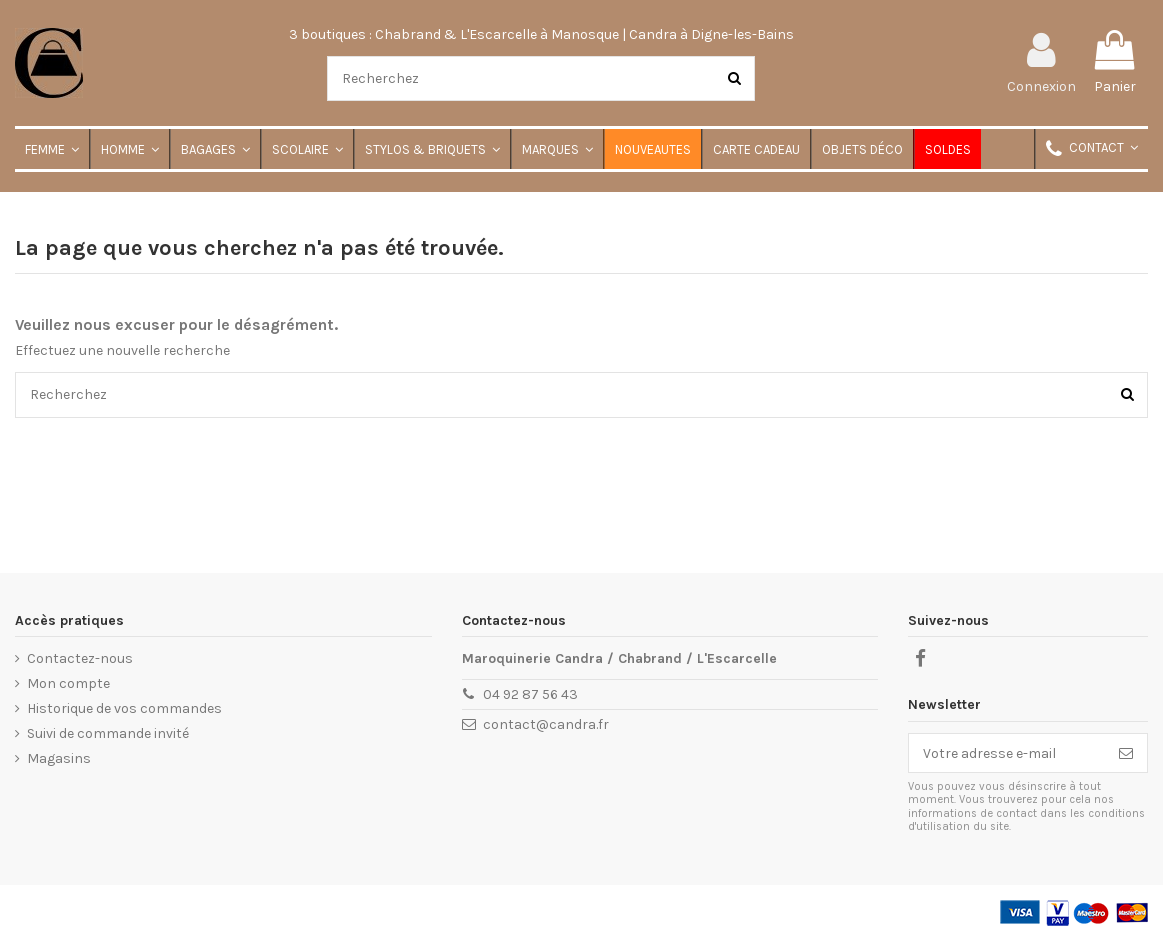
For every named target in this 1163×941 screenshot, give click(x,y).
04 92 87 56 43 (530, 694)
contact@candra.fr (546, 724)
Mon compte (68, 683)
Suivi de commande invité (108, 733)
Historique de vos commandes (124, 708)
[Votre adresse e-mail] (1007, 753)
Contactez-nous (80, 658)
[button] (1091, 149)
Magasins (59, 758)
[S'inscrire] (1126, 753)
